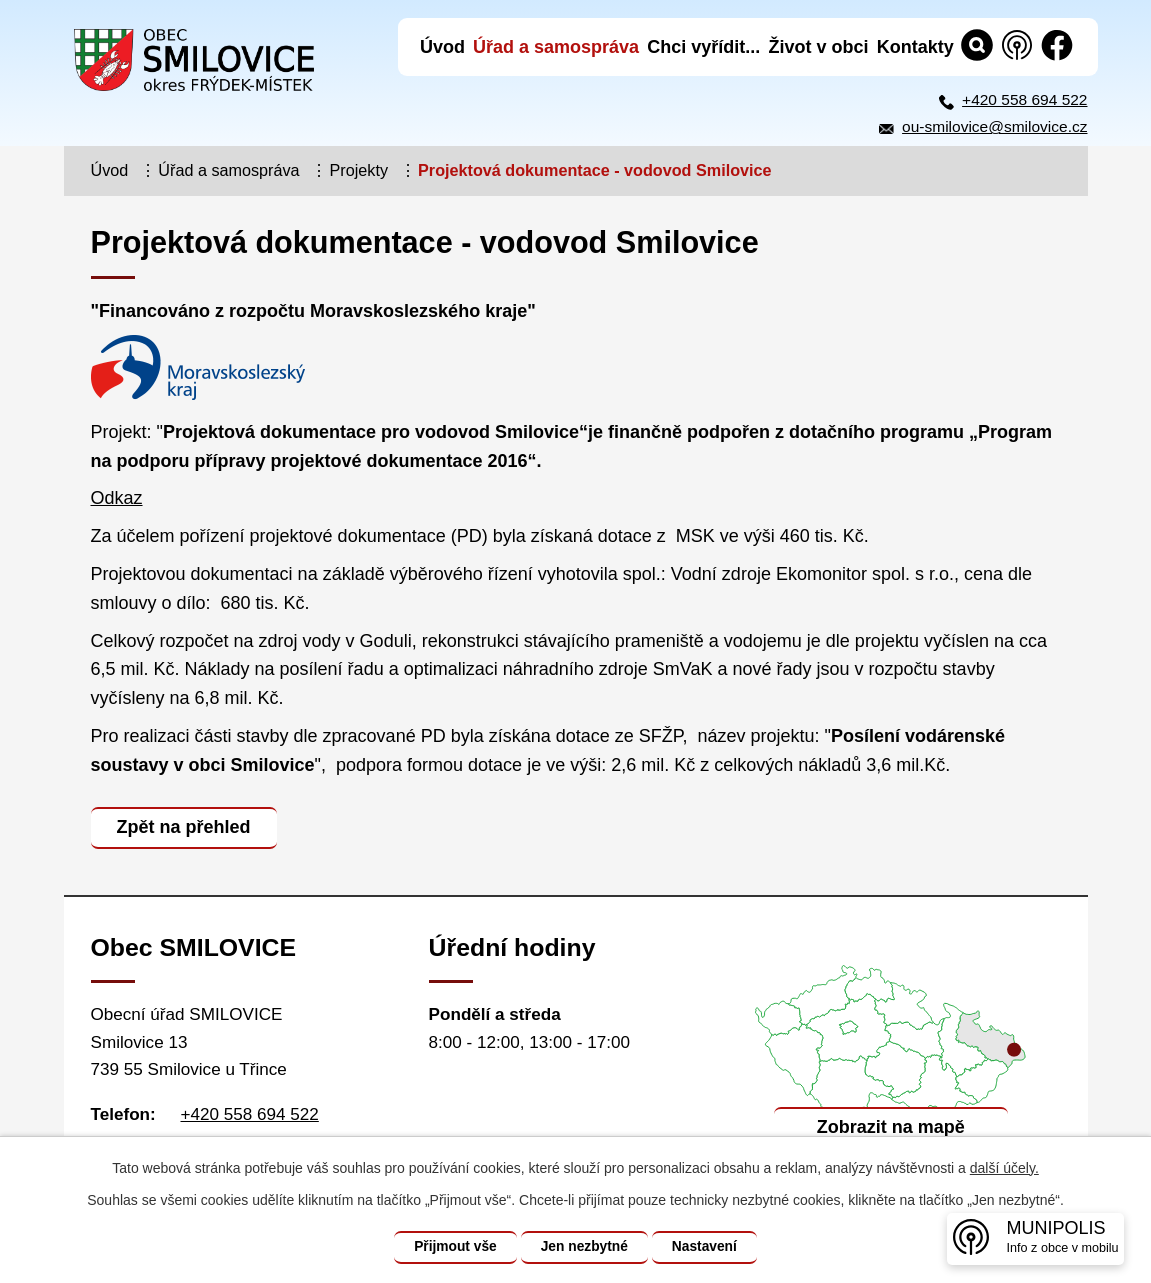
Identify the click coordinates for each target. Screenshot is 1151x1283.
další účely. (1004, 1168)
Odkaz (117, 498)
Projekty (359, 170)
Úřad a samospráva (228, 170)
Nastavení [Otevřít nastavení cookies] (708, 1247)
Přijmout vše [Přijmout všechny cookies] (452, 1247)
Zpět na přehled (185, 827)
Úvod (110, 170)
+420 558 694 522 (1024, 99)
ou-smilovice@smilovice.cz (994, 126)
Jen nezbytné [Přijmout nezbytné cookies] (584, 1247)
